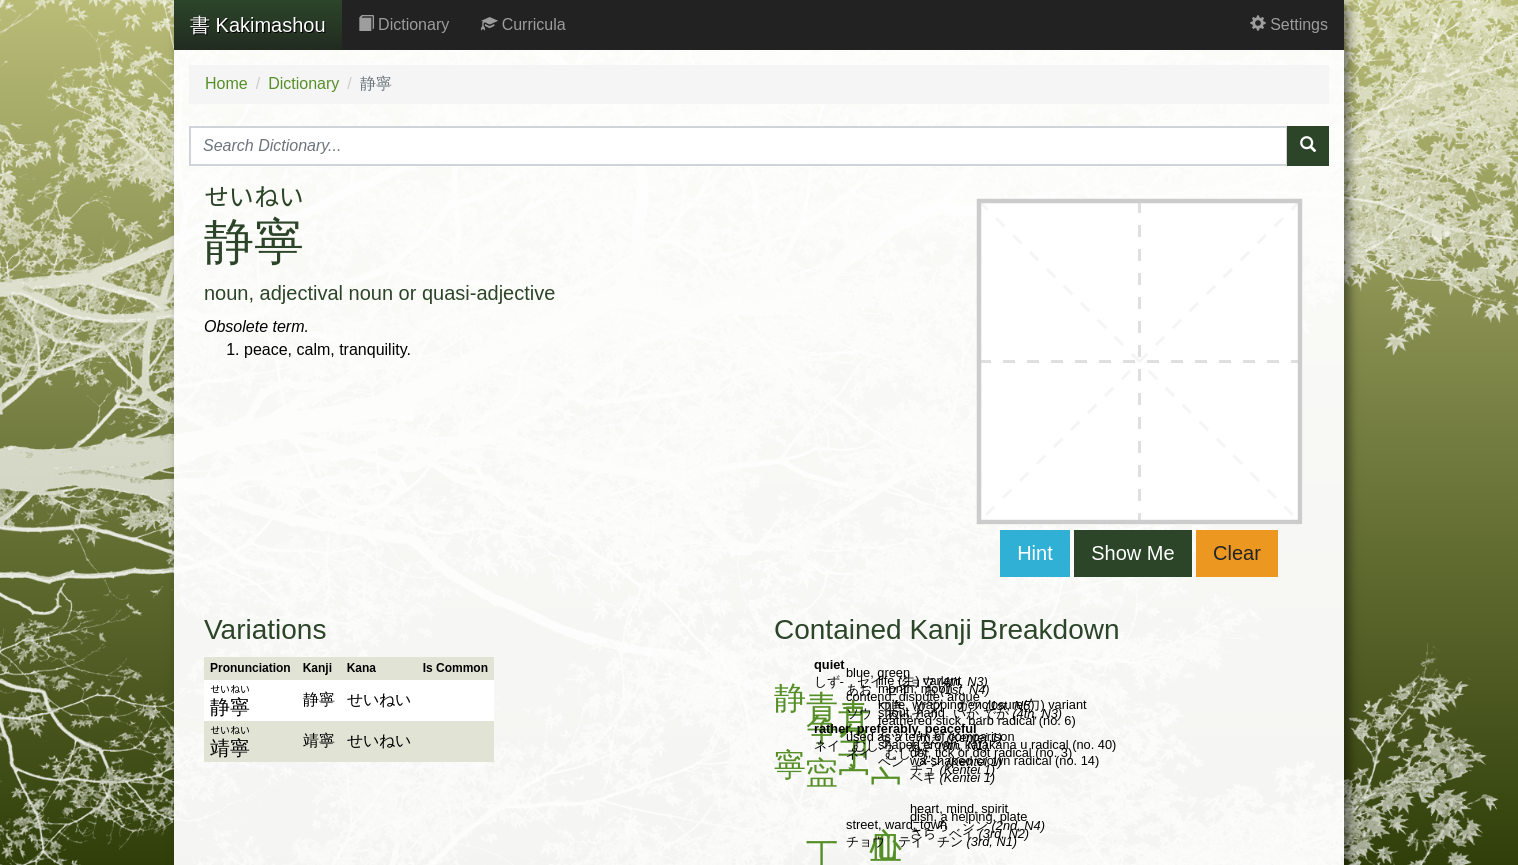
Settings (1289, 24)
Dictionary (404, 24)
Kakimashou (258, 25)
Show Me (1132, 553)
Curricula (523, 24)
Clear (1237, 553)
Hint (1035, 553)
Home (226, 83)
